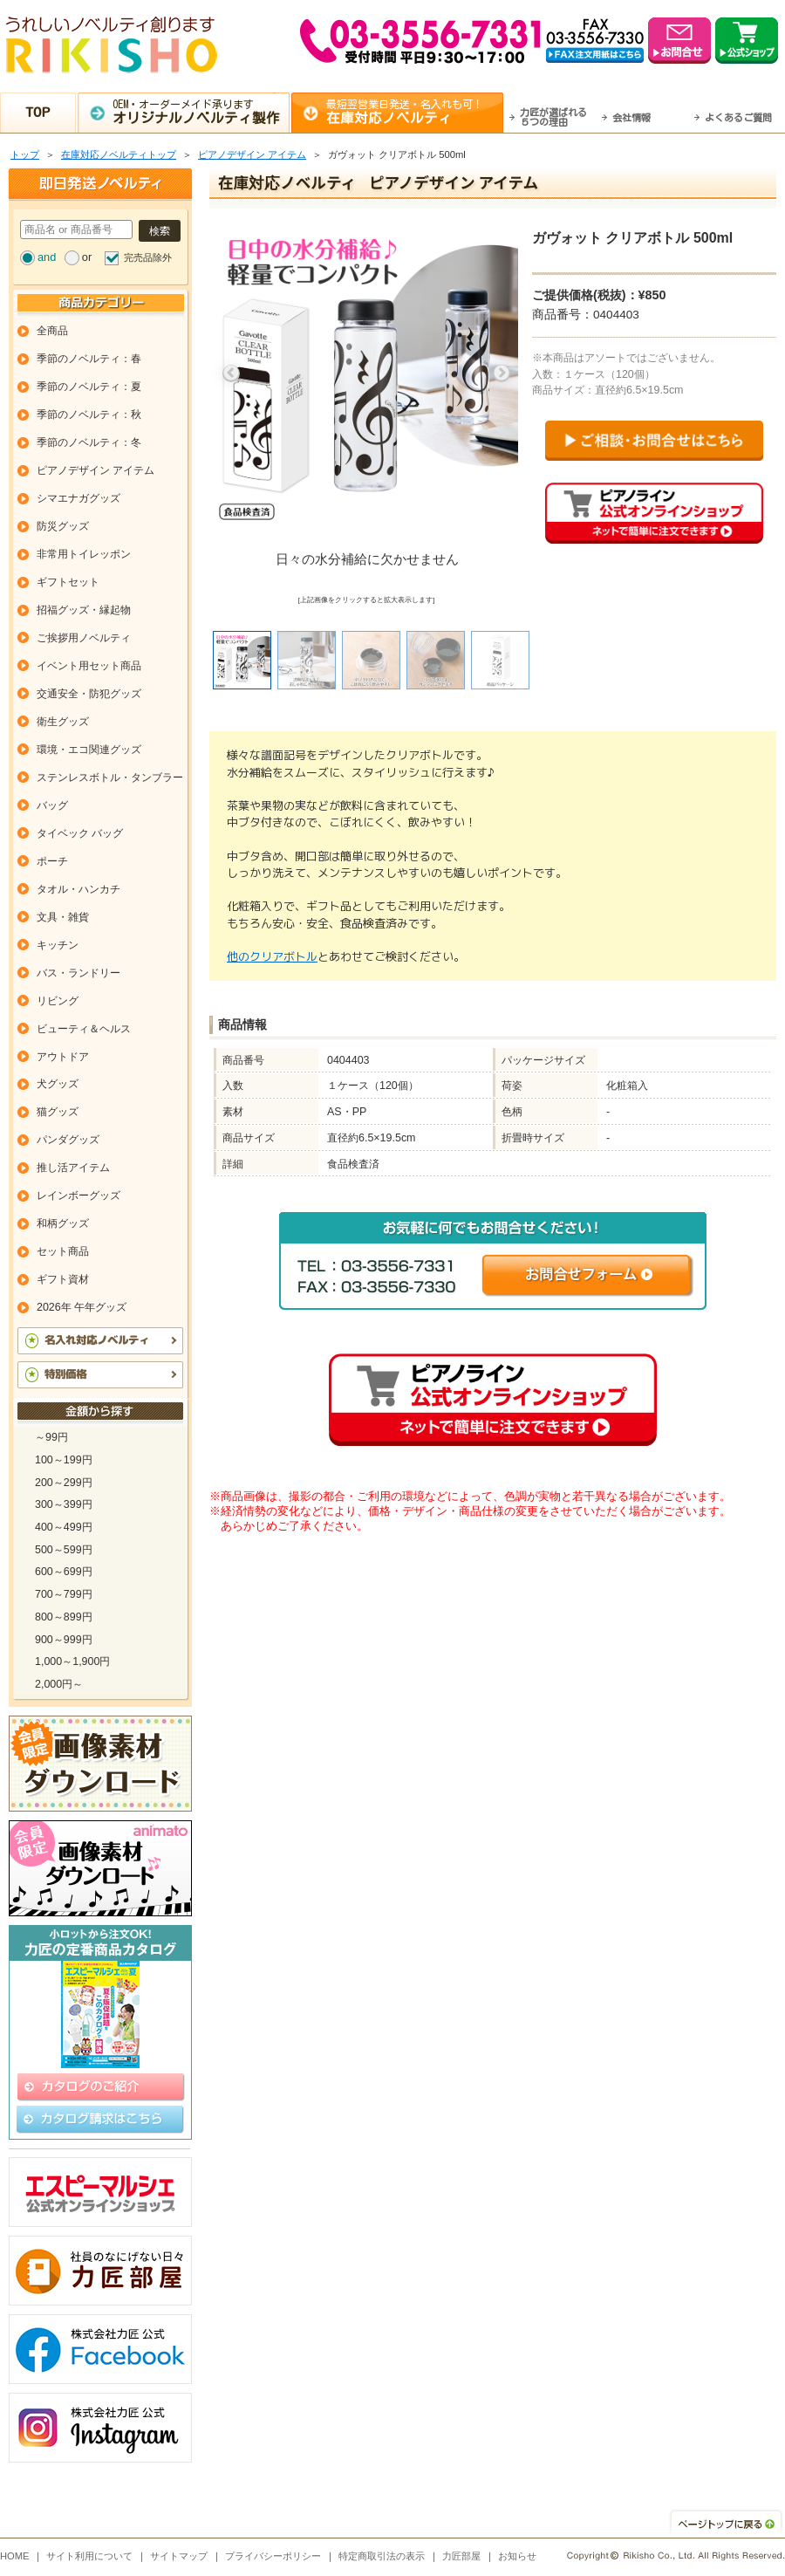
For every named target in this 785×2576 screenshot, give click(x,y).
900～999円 (63, 1640)
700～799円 (63, 1594)
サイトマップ (179, 2556)
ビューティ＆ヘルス (84, 1029)
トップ (24, 154)
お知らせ (517, 2556)
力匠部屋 (461, 2556)
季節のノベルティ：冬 (89, 442)
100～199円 (63, 1460)
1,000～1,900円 (72, 1661)
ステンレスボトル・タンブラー (110, 777)
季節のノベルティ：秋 (89, 414)
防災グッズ (63, 526)
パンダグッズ (68, 1140)
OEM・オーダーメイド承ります (201, 112)
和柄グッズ (63, 1223)
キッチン (57, 945)
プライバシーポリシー (273, 2556)
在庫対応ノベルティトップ (118, 154)
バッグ (52, 805)
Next (501, 373)
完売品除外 (148, 257)
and (47, 257)
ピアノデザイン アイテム (252, 154)
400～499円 (63, 1527)
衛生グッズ (63, 722)
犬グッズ (57, 1084)
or (87, 257)
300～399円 (63, 1504)
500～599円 (63, 1550)
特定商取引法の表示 (381, 2556)
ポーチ (52, 861)
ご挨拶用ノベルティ (84, 638)
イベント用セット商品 (89, 666)
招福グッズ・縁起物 (84, 610)
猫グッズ (57, 1112)
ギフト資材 (63, 1279)
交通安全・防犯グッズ (89, 694)
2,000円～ (59, 1684)
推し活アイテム (73, 1167)
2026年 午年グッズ (81, 1307)
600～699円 (63, 1571)
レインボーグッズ (78, 1195)
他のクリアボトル (272, 956)
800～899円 (63, 1617)
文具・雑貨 (63, 917)
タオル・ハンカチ (78, 889)
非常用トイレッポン (84, 554)
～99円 (51, 1437)
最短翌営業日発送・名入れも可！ (414, 112)
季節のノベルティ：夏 (89, 386)
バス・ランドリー (78, 973)
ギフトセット (68, 582)
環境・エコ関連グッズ (89, 749)
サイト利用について (89, 2556)
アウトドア (63, 1057)
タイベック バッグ (80, 833)
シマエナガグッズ (78, 498)
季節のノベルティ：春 (89, 359)
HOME (15, 2556)
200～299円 (63, 1482)
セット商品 (63, 1251)
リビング (57, 1001)
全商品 (52, 331)
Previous (231, 373)
